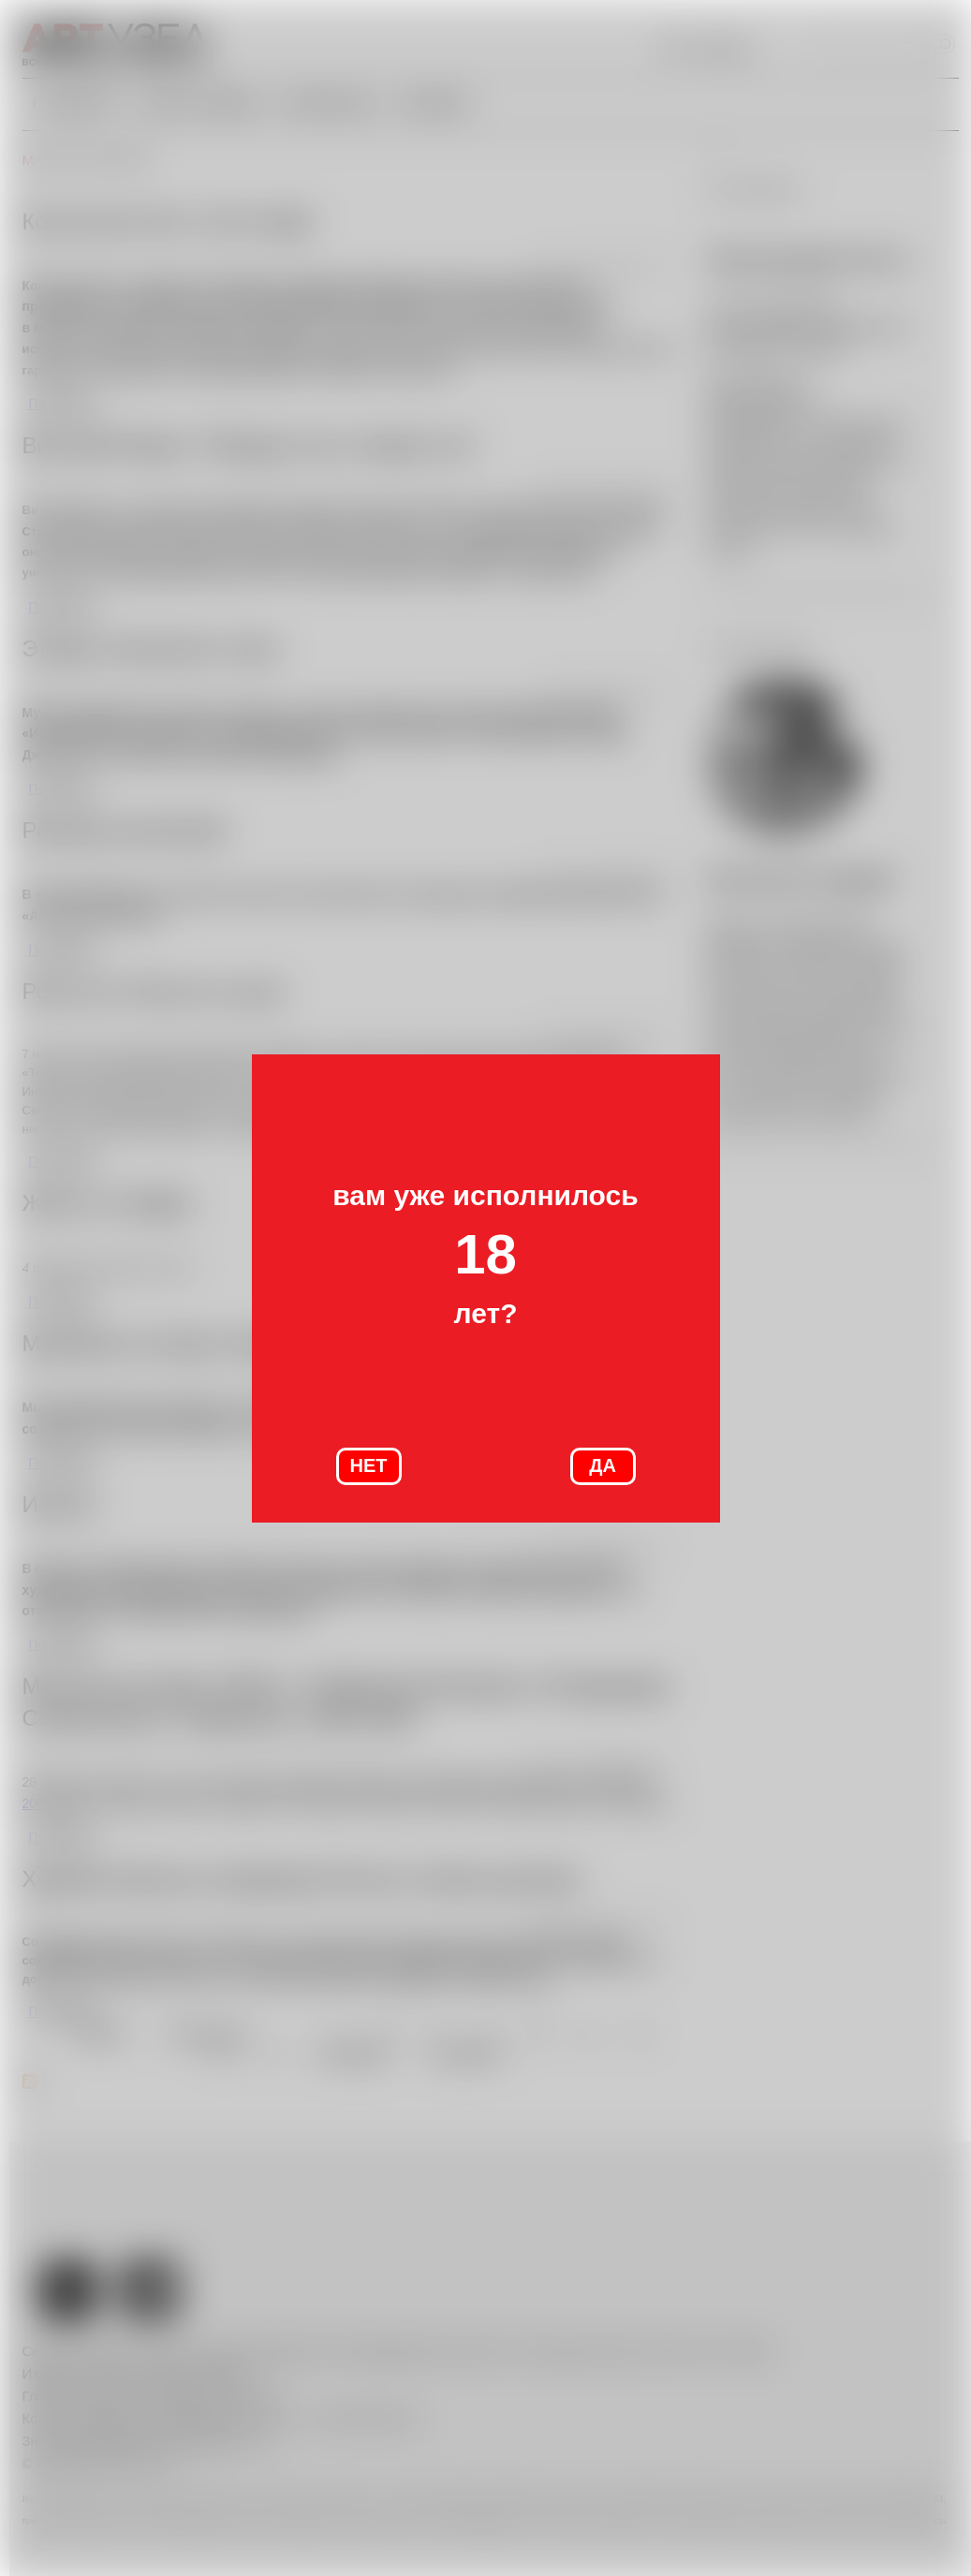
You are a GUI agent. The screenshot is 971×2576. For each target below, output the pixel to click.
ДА (602, 1465)
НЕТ (369, 1465)
